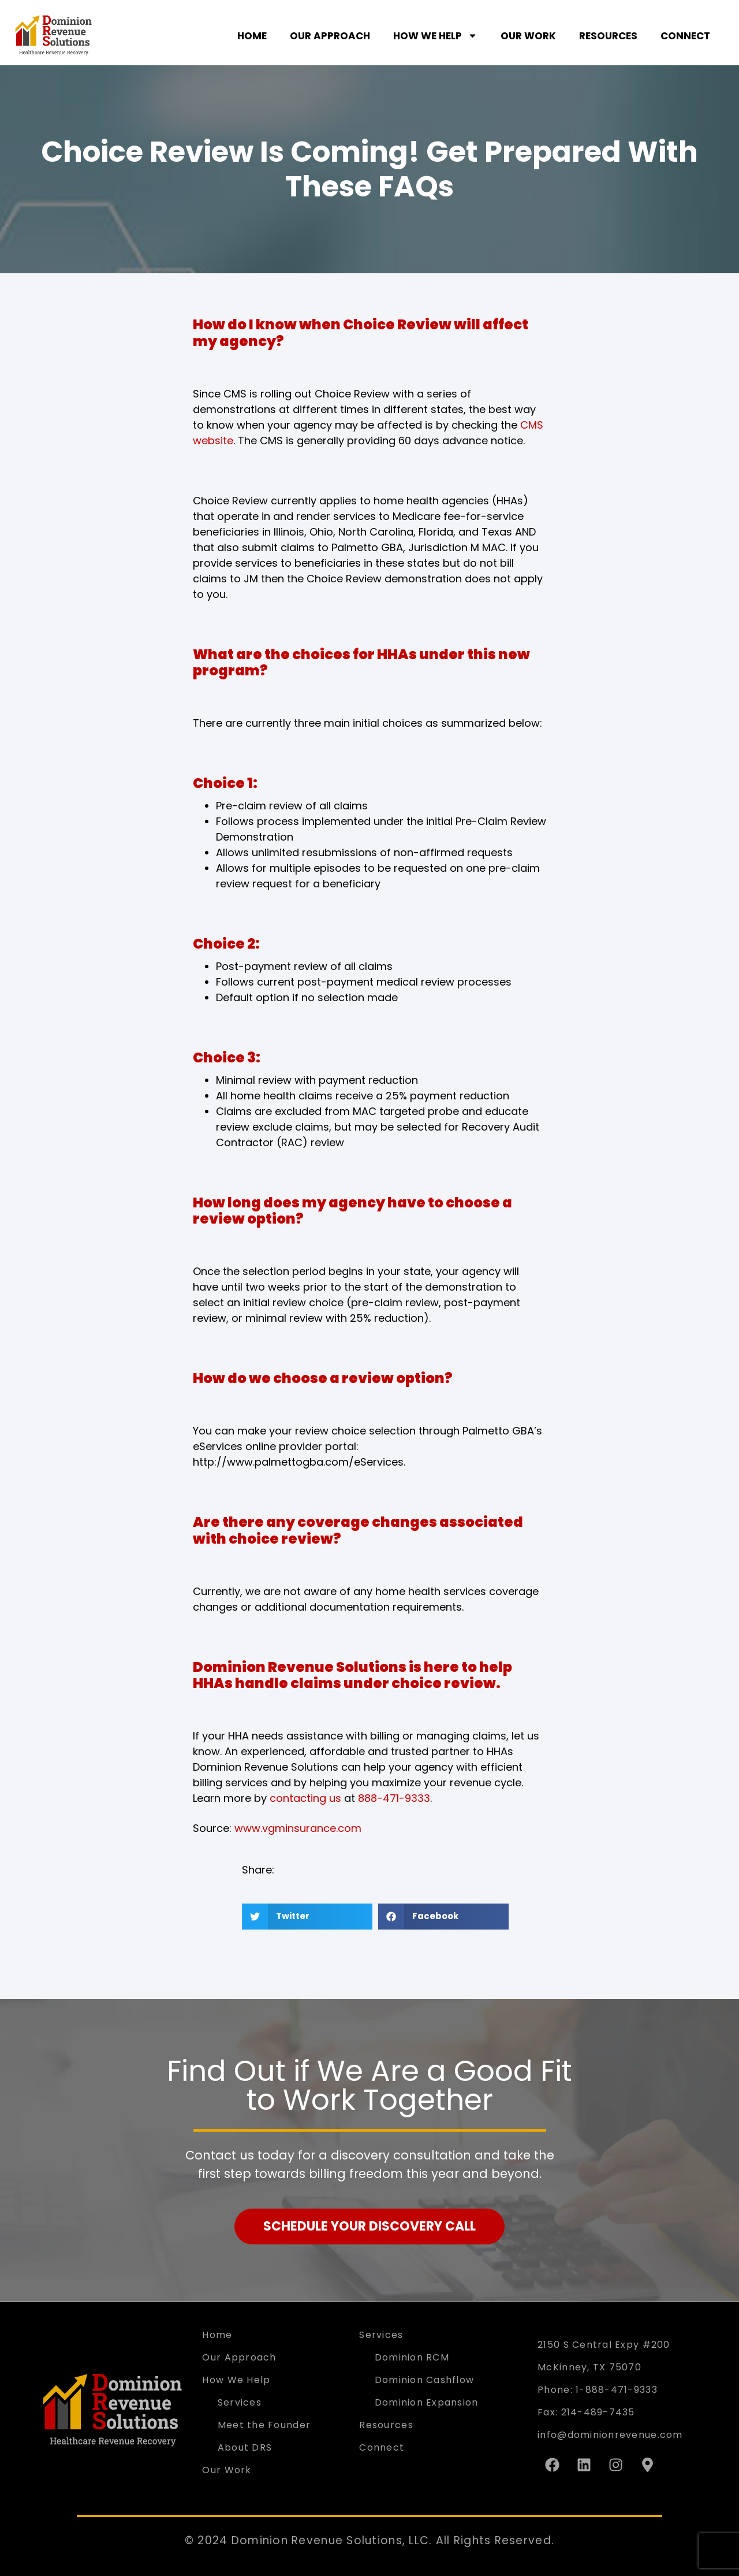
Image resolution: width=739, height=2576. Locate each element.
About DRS (245, 2447)
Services (240, 2402)
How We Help (435, 35)
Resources (608, 36)
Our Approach (330, 36)
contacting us (305, 1798)
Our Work (528, 36)
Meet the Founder (264, 2425)
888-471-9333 (394, 1798)
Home (252, 36)
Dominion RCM (412, 2357)
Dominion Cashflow (425, 2380)
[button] (307, 1917)
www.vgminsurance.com (297, 1828)
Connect (685, 36)
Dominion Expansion (427, 2402)
